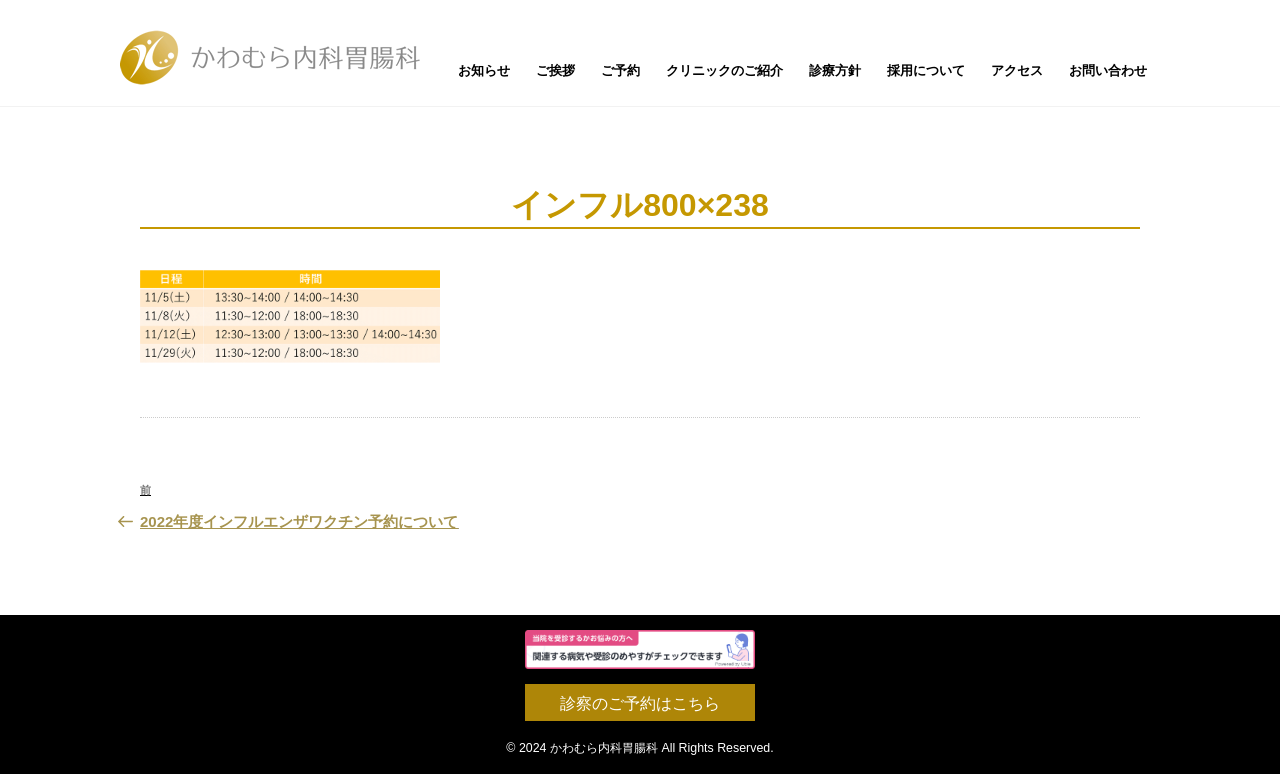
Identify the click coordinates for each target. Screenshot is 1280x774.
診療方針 (835, 70)
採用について (926, 70)
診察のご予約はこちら (640, 703)
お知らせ (484, 70)
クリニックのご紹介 (724, 70)
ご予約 (620, 70)
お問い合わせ (1108, 70)
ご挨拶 (555, 70)
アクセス (1017, 70)
